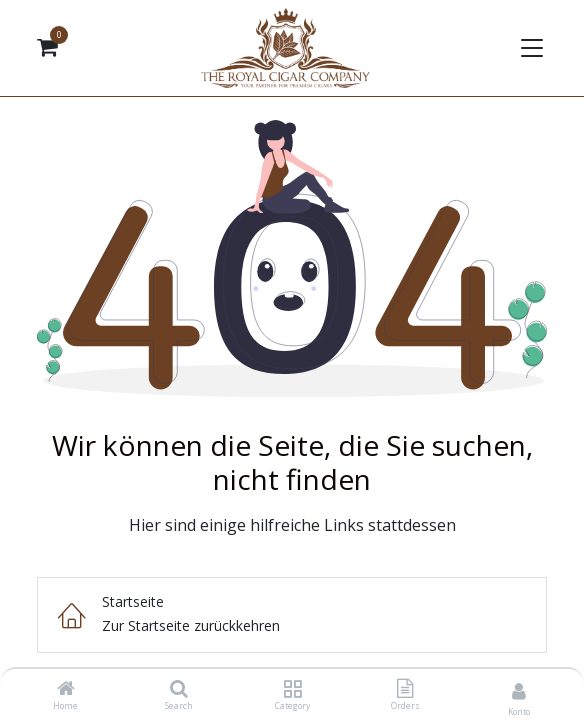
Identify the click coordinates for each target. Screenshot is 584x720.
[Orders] (405, 689)
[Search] (179, 689)
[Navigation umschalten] (530, 48)
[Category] (292, 689)
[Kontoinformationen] (519, 690)
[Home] (66, 689)
